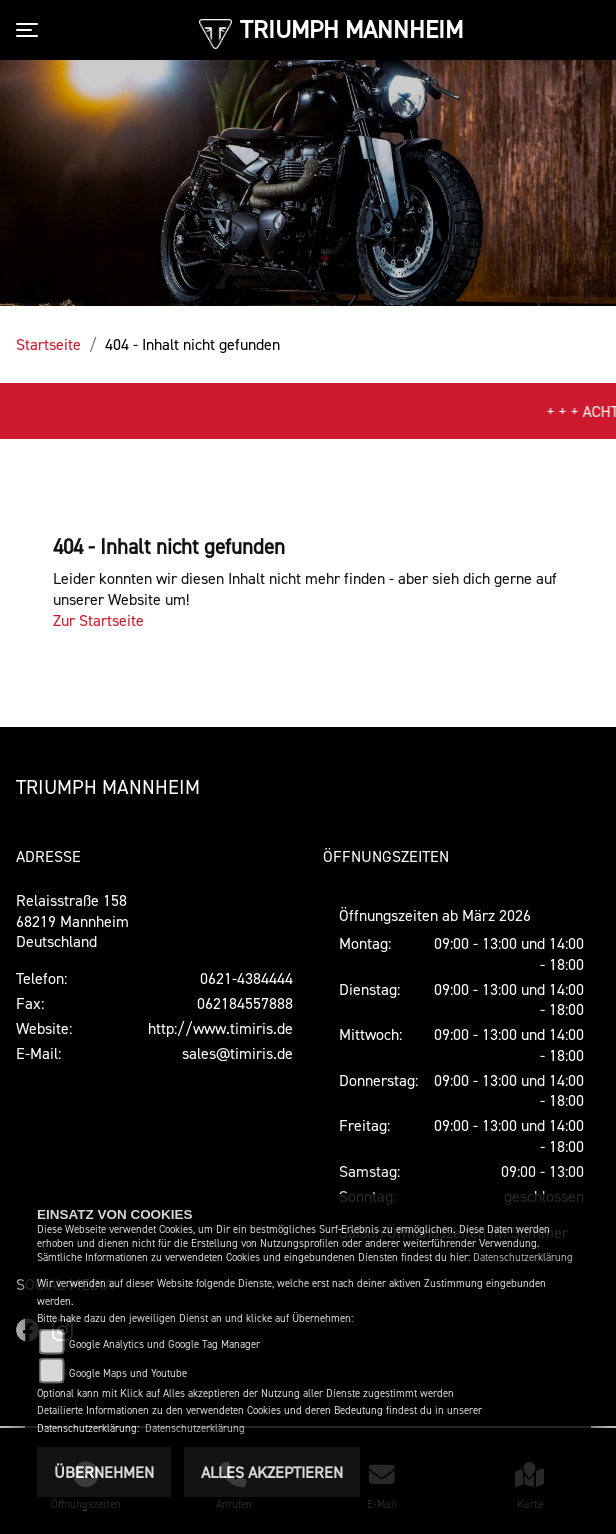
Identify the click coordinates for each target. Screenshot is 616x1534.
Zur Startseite (98, 620)
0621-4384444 (246, 978)
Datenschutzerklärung (523, 1257)
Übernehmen (104, 1472)
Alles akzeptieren (272, 1472)
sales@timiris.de (237, 1053)
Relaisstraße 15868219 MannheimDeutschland (72, 921)
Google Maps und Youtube (128, 1373)
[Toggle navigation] (31, 30)
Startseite (48, 344)
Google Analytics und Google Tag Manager (164, 1344)
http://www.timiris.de (220, 1028)
